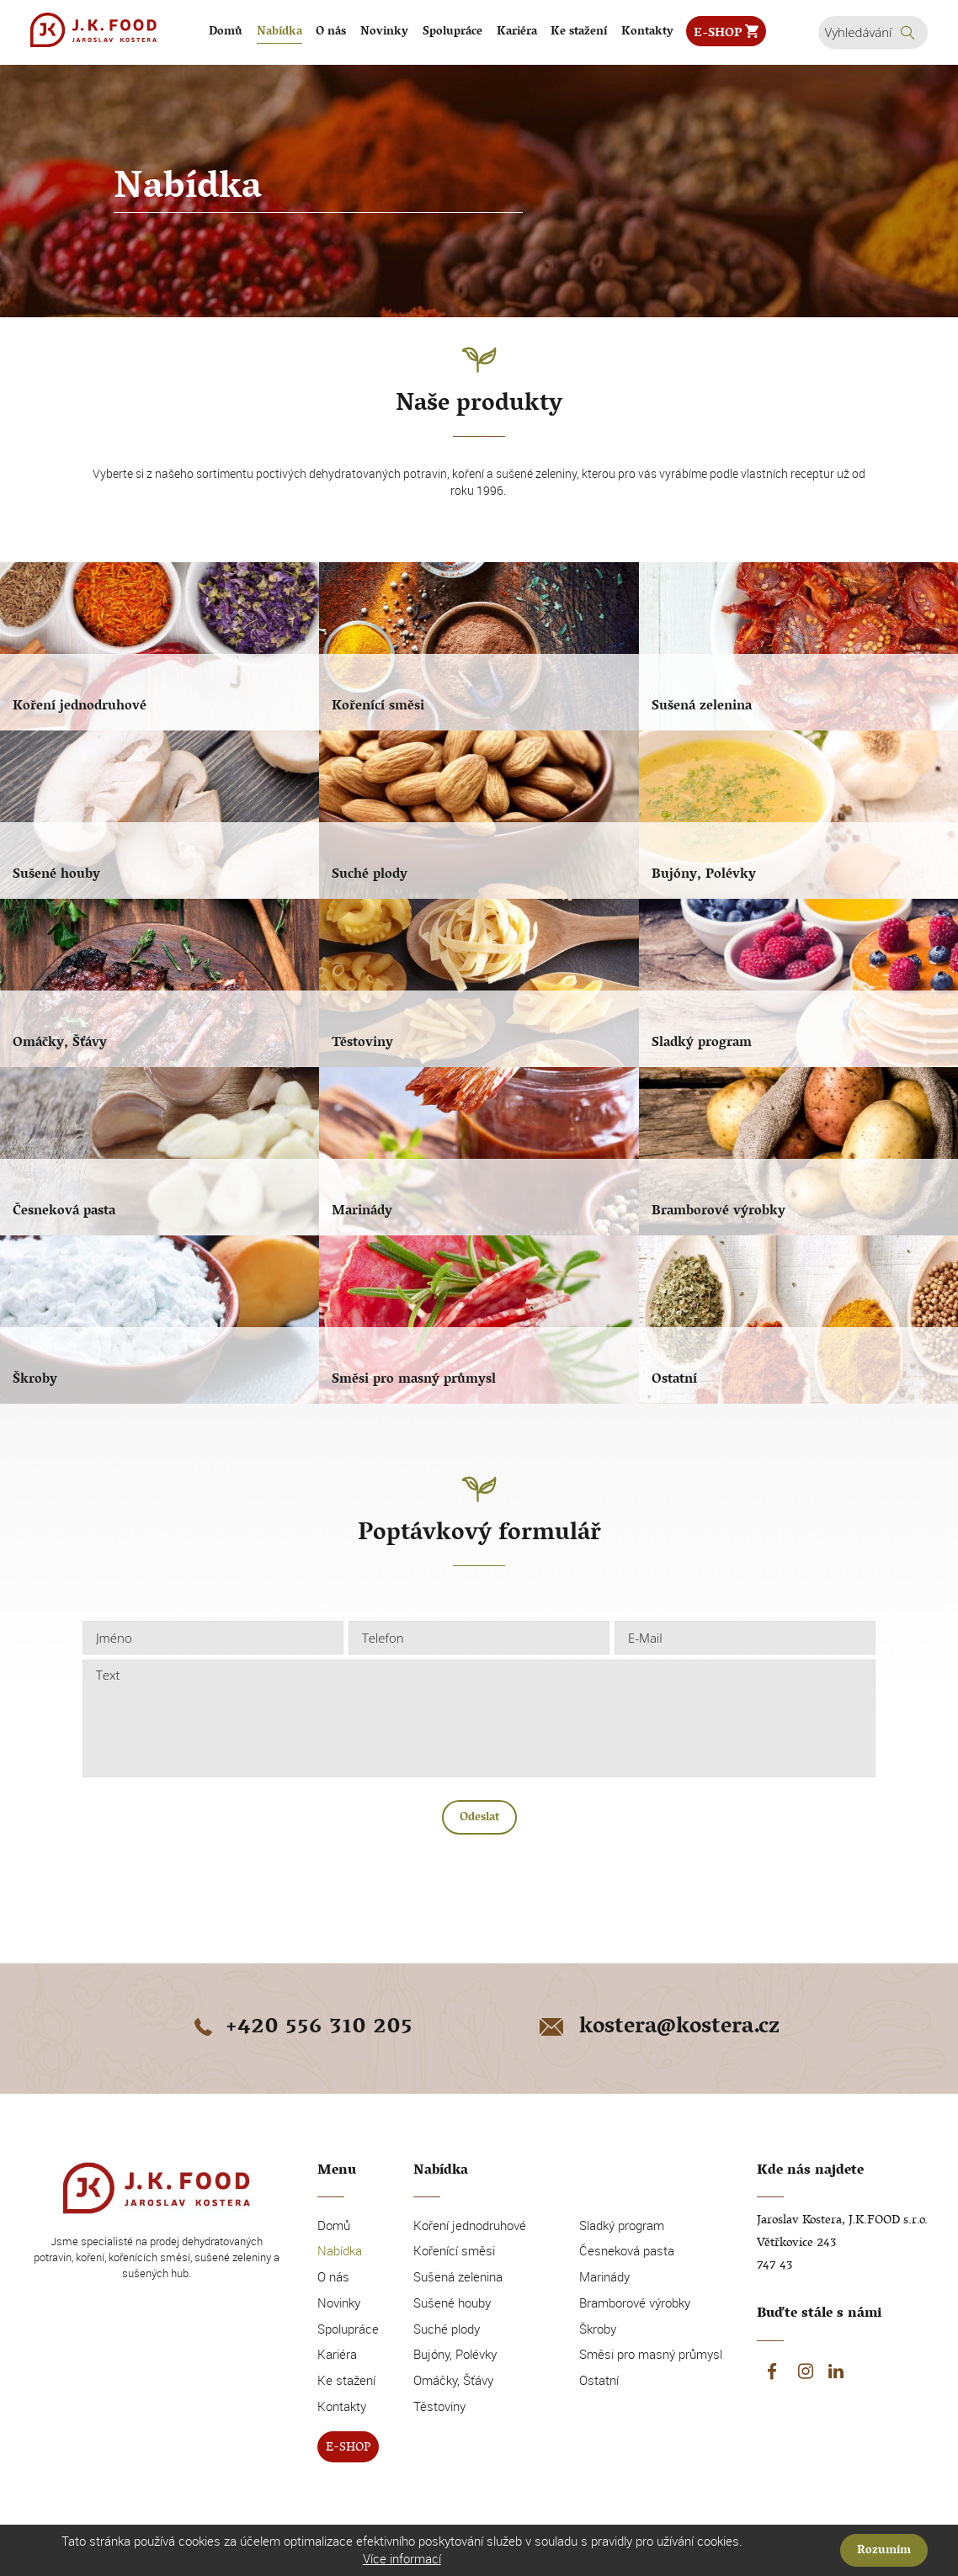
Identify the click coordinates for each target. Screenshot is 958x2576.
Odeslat (479, 1818)
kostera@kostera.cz (658, 2029)
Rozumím (884, 2551)
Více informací (402, 2558)
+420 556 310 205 (300, 2029)
